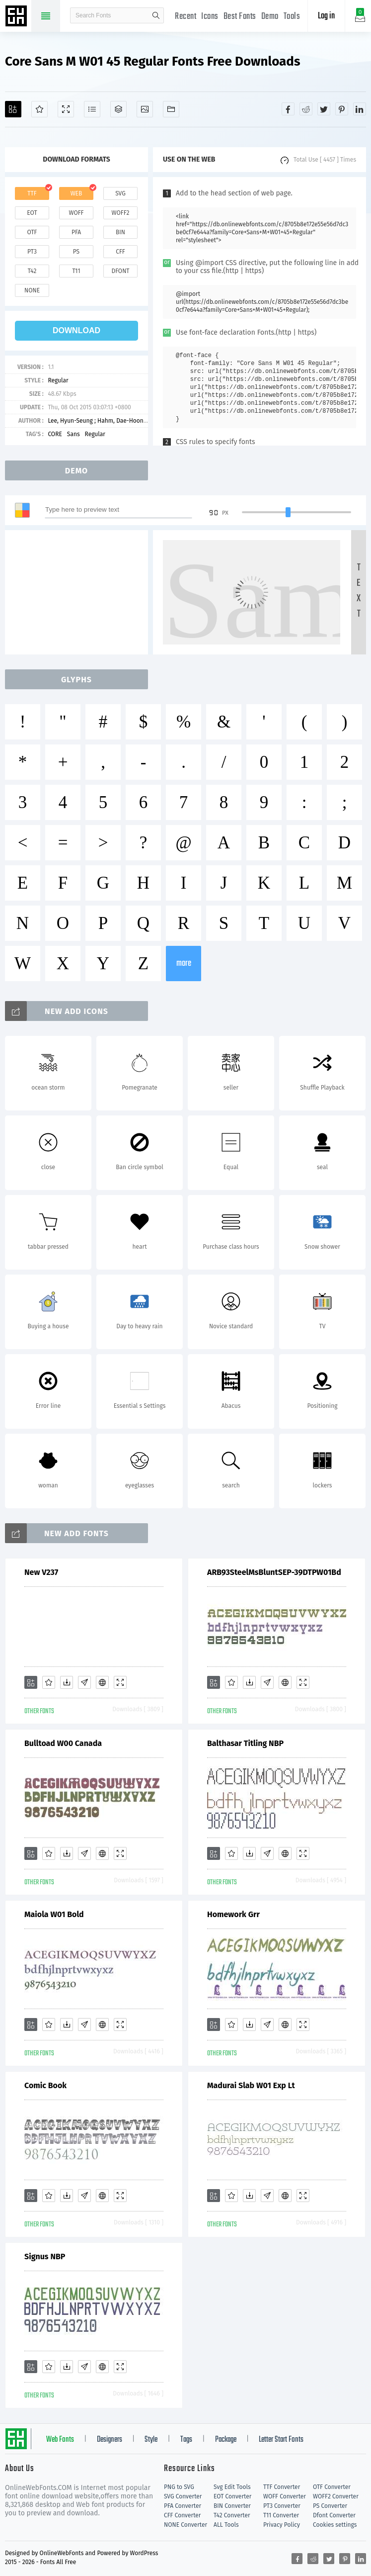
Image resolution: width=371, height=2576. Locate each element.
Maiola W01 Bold (54, 1914)
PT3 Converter (281, 2505)
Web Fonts (60, 2439)
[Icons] (145, 109)
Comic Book (45, 2085)
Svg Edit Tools (232, 2487)
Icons (210, 16)
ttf (31, 193)
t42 (32, 271)
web (76, 193)
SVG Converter (183, 2496)
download (76, 330)
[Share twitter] (323, 108)
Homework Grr (233, 1914)
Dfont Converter (334, 2515)
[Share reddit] (305, 108)
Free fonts (17, 17)
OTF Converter (332, 2487)
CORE (55, 434)
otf (32, 232)
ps (76, 251)
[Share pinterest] (341, 108)
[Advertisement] (79, 592)
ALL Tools (226, 2524)
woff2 (121, 212)
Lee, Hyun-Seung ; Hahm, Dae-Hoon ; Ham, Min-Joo (116, 420)
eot (32, 212)
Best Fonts (239, 16)
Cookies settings (335, 2524)
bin (120, 232)
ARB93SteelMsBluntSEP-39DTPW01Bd (274, 1572)
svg (120, 193)
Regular (58, 380)
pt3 (32, 251)
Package (225, 2439)
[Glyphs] (92, 109)
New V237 (41, 1572)
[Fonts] (171, 109)
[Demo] (66, 109)
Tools (292, 16)
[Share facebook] (288, 108)
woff (76, 212)
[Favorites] (39, 109)
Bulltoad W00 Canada (63, 1743)
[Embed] (102, 1682)
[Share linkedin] (359, 108)
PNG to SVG (179, 2487)
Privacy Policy (281, 2524)
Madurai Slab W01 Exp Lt (251, 2085)
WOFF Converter (284, 2496)
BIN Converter (232, 2505)
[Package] (118, 109)
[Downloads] (66, 1682)
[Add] (13, 109)
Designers (109, 2439)
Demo (270, 16)
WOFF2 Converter (336, 2496)
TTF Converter (281, 2487)
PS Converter (330, 2505)
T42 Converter (232, 2515)
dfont (120, 271)
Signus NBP (44, 2256)
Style (151, 2439)
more (183, 963)
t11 (76, 271)
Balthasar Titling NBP (245, 1743)
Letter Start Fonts (281, 2439)
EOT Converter (232, 2496)
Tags (186, 2439)
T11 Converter (281, 2515)
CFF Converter (182, 2515)
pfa (76, 232)
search (155, 15)
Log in (326, 16)
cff (120, 251)
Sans (73, 434)
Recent (185, 16)
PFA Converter (182, 2505)
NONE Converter (185, 2524)
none (32, 290)
